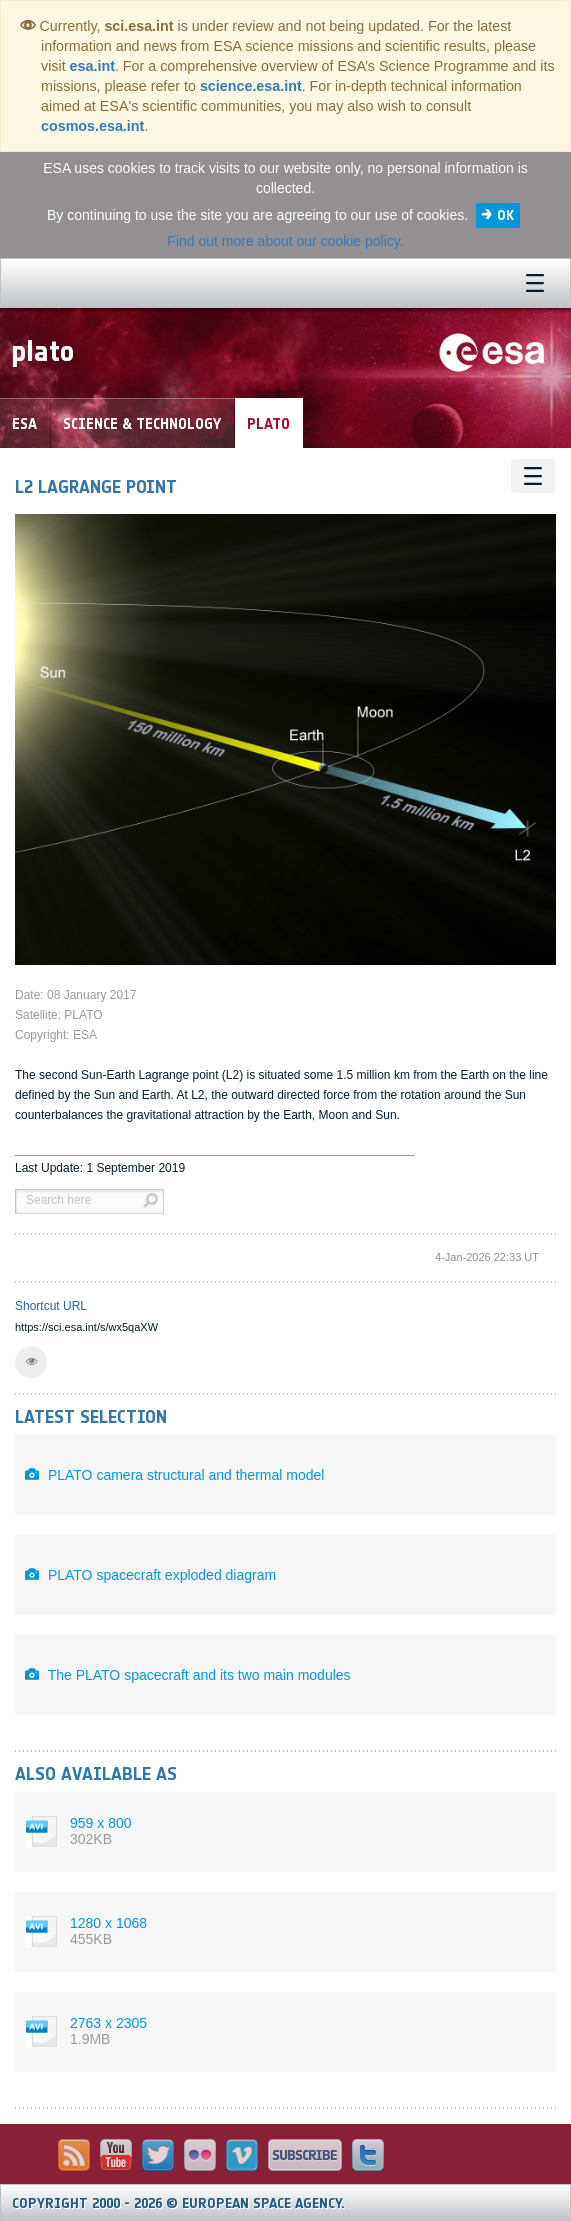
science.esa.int (251, 86)
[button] (31, 1362)
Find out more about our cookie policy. (285, 241)
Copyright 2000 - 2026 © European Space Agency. (178, 2203)
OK (505, 215)
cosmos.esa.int (92, 126)
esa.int (92, 66)
